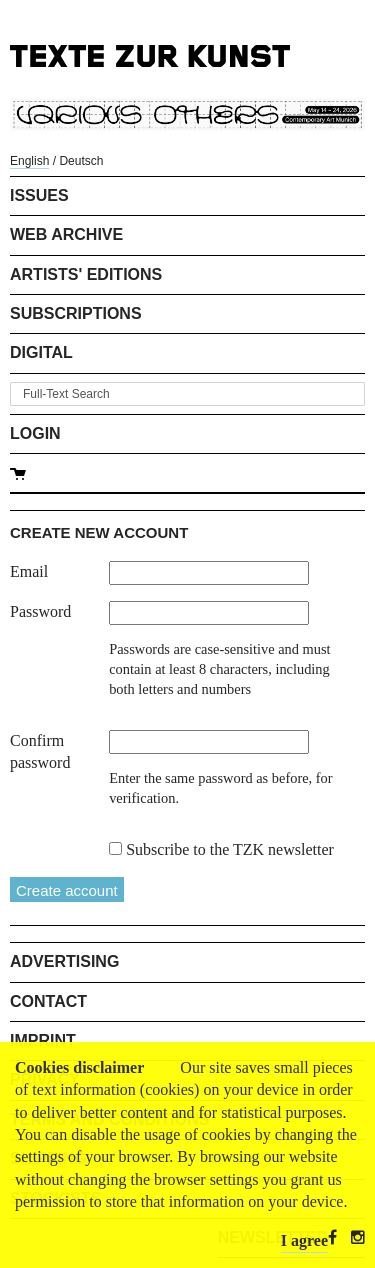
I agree (304, 1240)
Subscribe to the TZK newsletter (230, 849)
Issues (39, 195)
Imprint (43, 1040)
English (29, 161)
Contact (48, 1001)
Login (35, 433)
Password (40, 611)
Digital (41, 352)
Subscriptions (76, 313)
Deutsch (81, 161)
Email (29, 571)
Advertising (64, 961)
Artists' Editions (86, 274)
